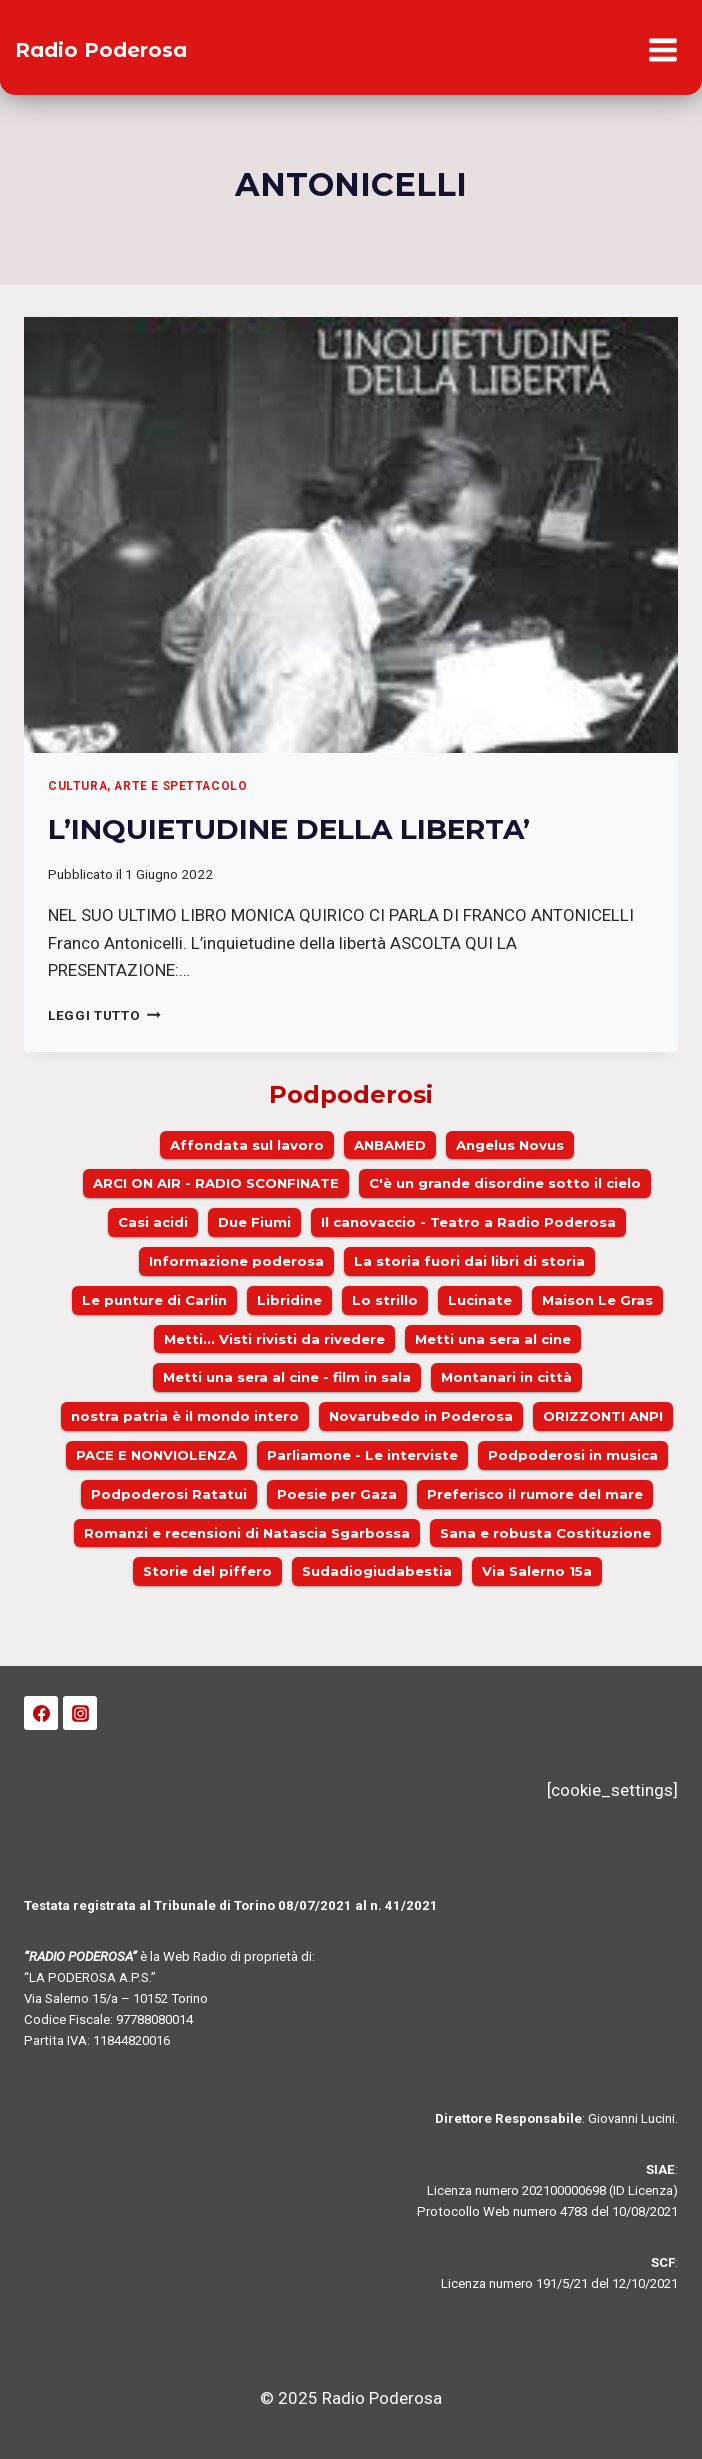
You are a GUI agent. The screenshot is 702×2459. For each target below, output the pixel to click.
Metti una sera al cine (493, 1339)
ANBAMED (390, 1145)
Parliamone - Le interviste (362, 1455)
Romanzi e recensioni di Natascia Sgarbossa (247, 1533)
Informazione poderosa (236, 1261)
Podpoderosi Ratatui (169, 1494)
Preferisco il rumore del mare (535, 1494)
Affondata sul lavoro (247, 1145)
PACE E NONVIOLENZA (156, 1455)
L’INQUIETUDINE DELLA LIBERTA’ (289, 829)
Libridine (289, 1300)
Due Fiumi (254, 1222)
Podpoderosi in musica (573, 1455)
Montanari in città (506, 1377)
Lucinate (480, 1300)
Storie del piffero (207, 1571)
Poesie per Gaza (337, 1494)
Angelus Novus (510, 1145)
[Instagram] (80, 1713)
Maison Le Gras (597, 1300)
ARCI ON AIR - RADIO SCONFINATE (216, 1183)
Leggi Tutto (104, 1015)
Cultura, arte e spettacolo (147, 786)
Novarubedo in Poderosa (421, 1416)
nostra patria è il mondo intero (185, 1416)
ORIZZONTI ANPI (603, 1416)
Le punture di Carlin (154, 1300)
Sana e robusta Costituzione (545, 1533)
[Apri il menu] (662, 50)
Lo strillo (385, 1300)
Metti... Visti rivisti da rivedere (274, 1339)
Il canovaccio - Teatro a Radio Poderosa (468, 1222)
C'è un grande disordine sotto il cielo (505, 1183)
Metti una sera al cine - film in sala (287, 1377)
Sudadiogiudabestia (377, 1571)
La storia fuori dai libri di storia (469, 1261)
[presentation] (351, 535)
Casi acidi (153, 1222)
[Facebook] (41, 1713)
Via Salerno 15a (537, 1571)
